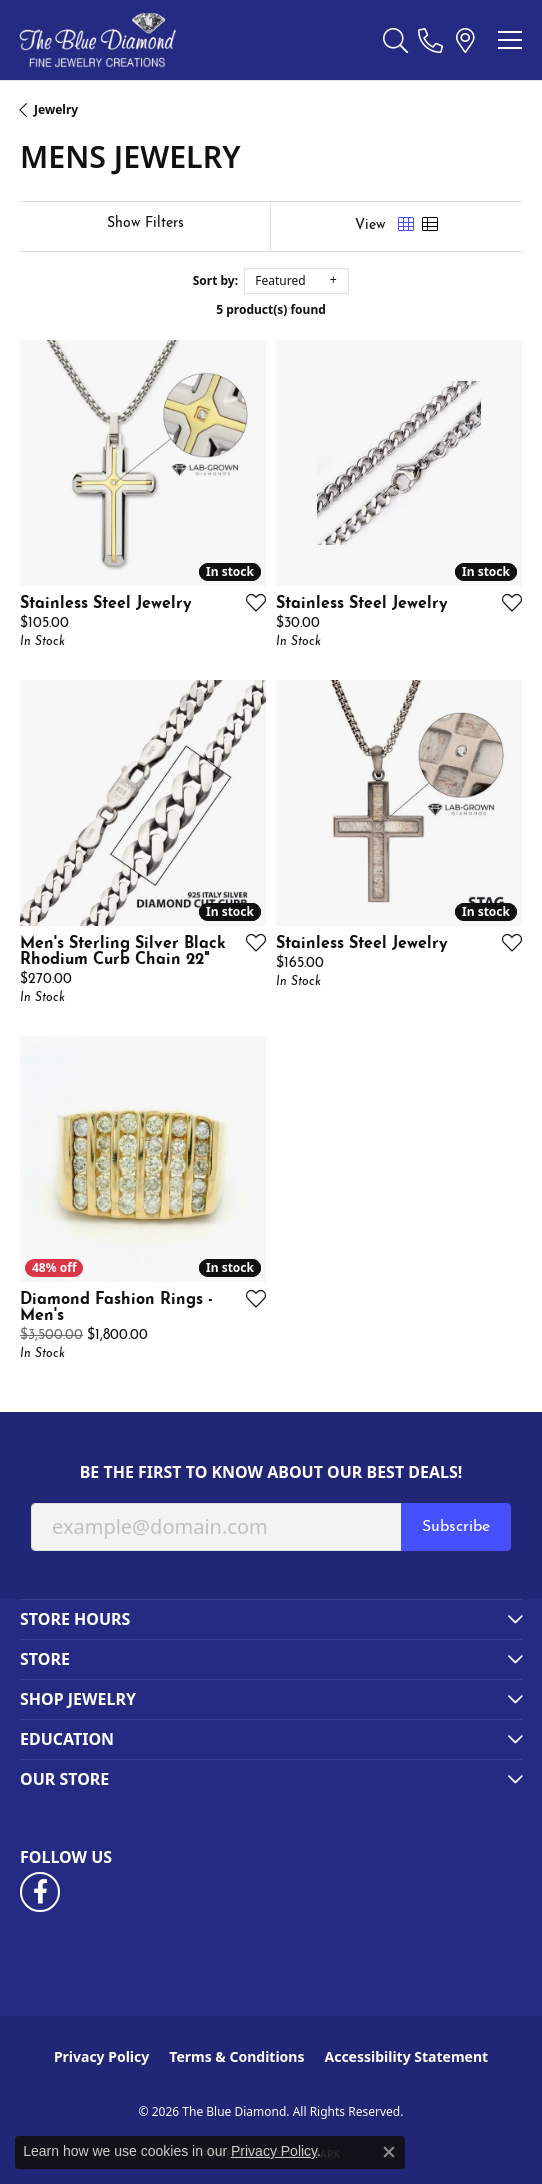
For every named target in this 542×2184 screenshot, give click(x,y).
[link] (430, 40)
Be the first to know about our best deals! (271, 1472)
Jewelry (56, 109)
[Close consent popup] (389, 2152)
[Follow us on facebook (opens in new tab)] (40, 1892)
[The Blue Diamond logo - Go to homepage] (97, 40)
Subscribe (456, 1527)
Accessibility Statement (406, 2056)
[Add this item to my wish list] (250, 602)
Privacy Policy (101, 2056)
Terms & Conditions (236, 2056)
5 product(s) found (271, 309)
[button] (395, 40)
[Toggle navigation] (510, 40)
